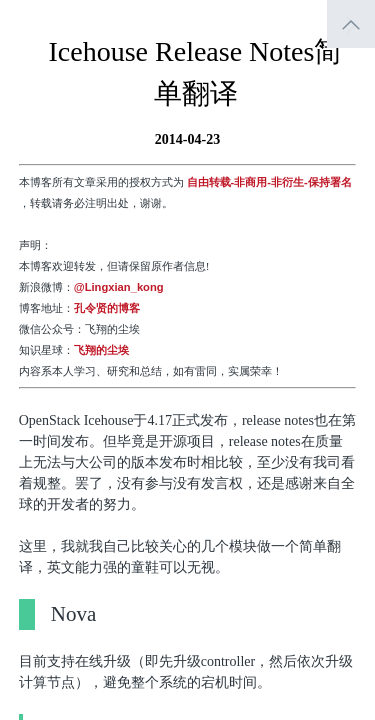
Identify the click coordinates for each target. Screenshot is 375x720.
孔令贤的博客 (107, 308)
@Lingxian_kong (119, 287)
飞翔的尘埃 (101, 350)
